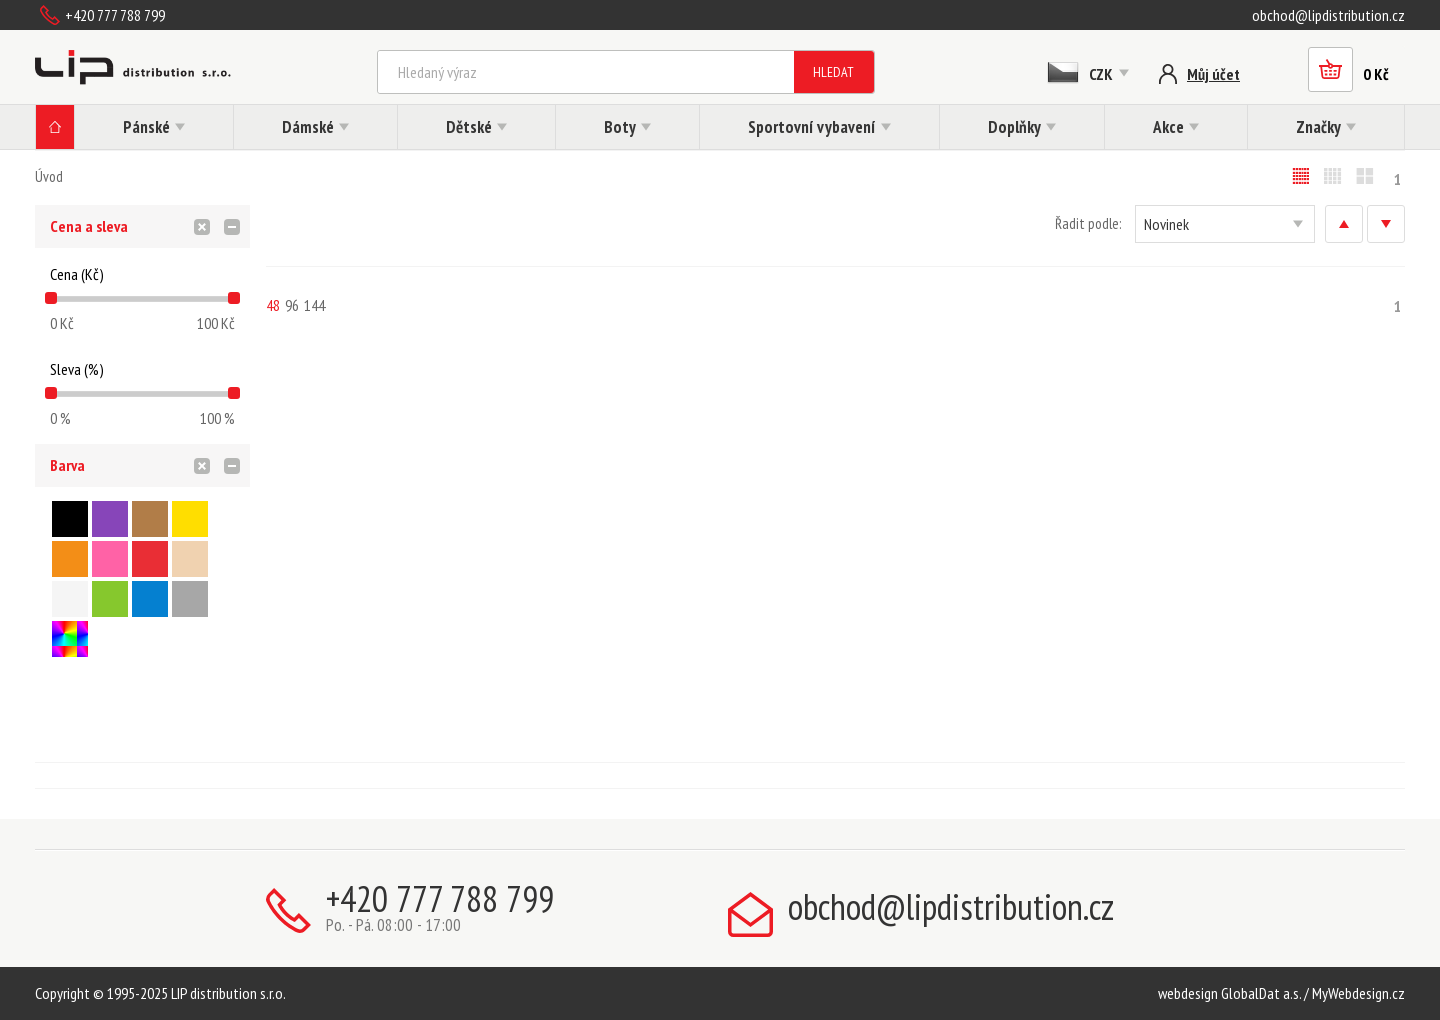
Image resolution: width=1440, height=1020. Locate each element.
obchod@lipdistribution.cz (1328, 15)
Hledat (833, 72)
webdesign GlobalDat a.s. (1229, 993)
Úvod (49, 176)
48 (273, 305)
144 (314, 305)
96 (292, 305)
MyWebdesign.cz (1358, 993)
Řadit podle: (1088, 223)
